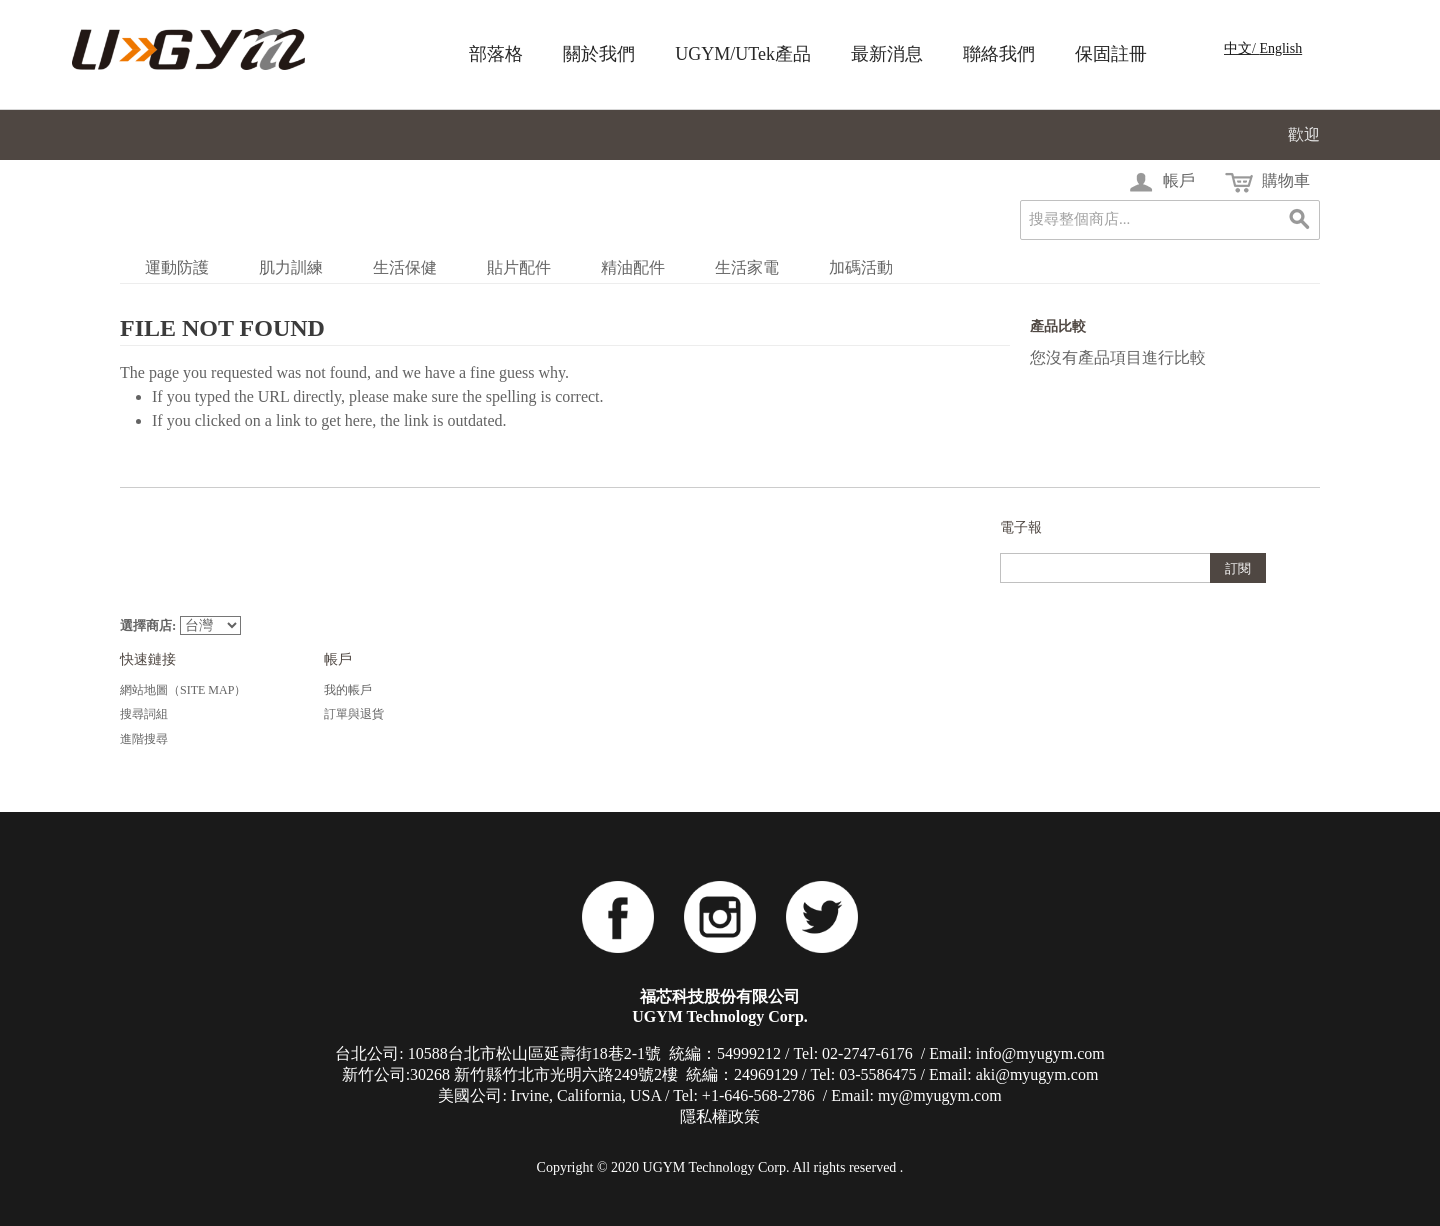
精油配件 (633, 267)
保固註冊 (1111, 54)
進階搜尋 (144, 739)
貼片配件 (519, 267)
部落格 (496, 54)
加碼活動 (861, 267)
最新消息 (887, 54)
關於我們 (599, 54)
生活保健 (405, 267)
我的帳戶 (348, 690)
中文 (1238, 48)
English (1280, 48)
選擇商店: (148, 625)
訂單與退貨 (354, 714)
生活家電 (747, 267)
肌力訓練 (291, 267)
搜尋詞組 (144, 714)
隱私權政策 (720, 1116)
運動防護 (177, 267)
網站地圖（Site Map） (183, 690)
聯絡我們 (999, 54)
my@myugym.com (940, 1095)
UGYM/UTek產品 (743, 54)
